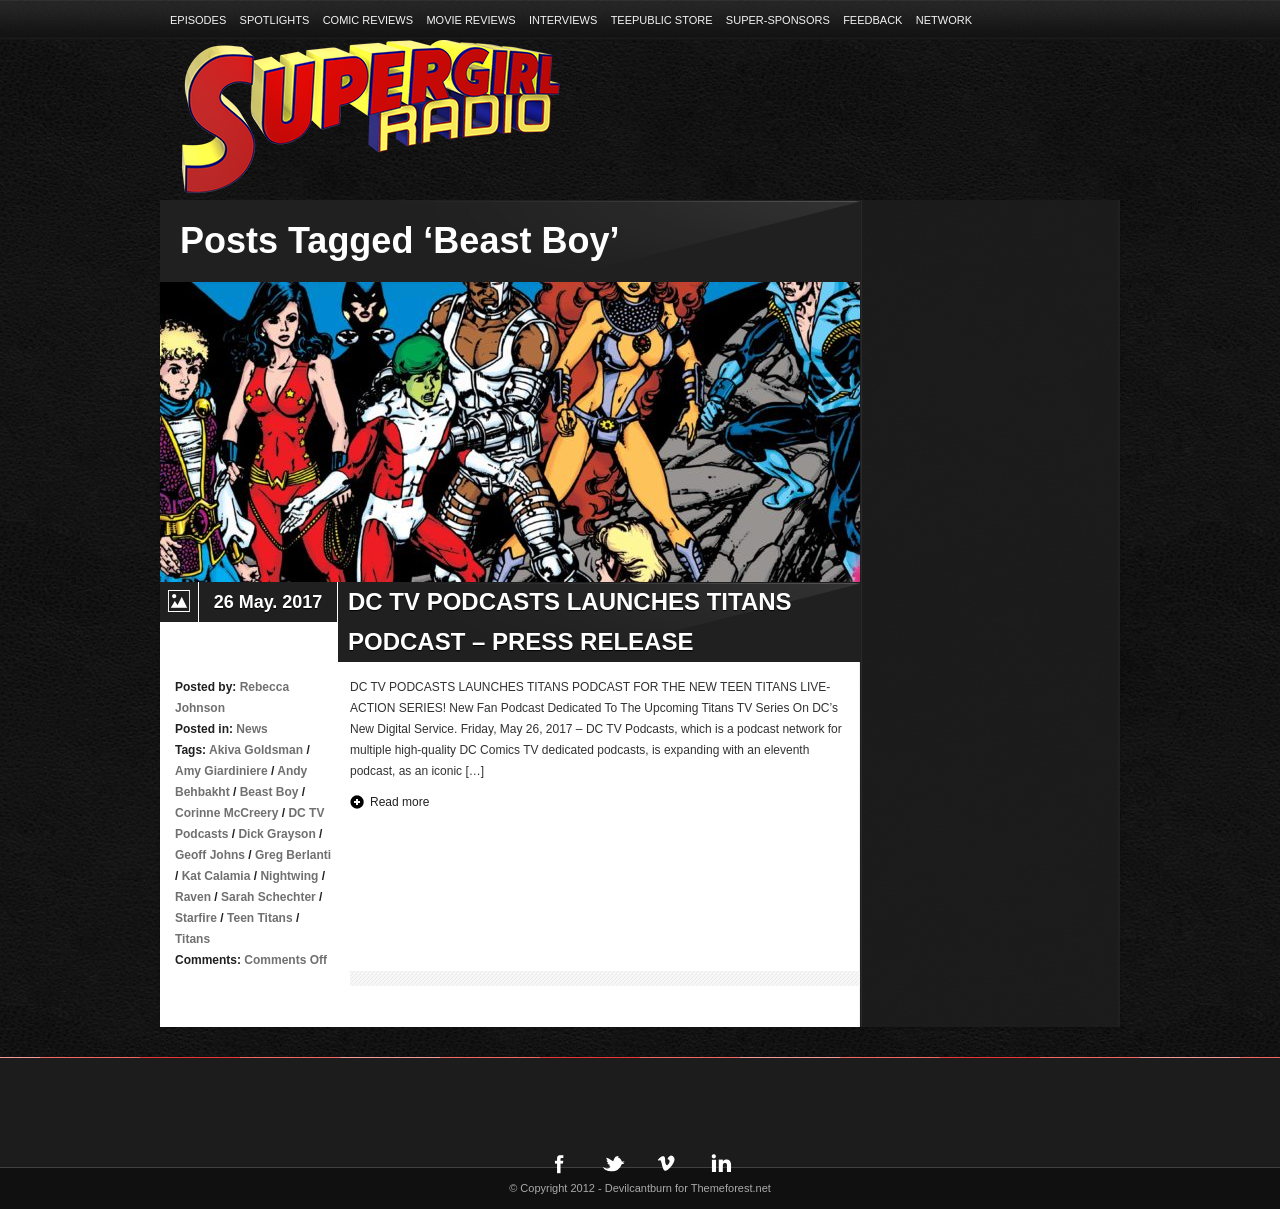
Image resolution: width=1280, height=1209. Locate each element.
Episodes (198, 20)
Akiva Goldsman (256, 750)
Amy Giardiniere (221, 771)
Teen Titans (260, 918)
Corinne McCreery (226, 813)
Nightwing (289, 876)
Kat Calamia (216, 876)
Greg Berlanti (293, 855)
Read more (399, 802)
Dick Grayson (276, 834)
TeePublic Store (662, 20)
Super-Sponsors (778, 20)
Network (944, 20)
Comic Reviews (368, 20)
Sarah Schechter (268, 897)
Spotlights (275, 20)
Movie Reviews (470, 20)
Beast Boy (269, 792)
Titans (192, 939)
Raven (193, 897)
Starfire (196, 918)
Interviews (563, 20)
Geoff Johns (210, 855)
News (251, 729)
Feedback (872, 20)
